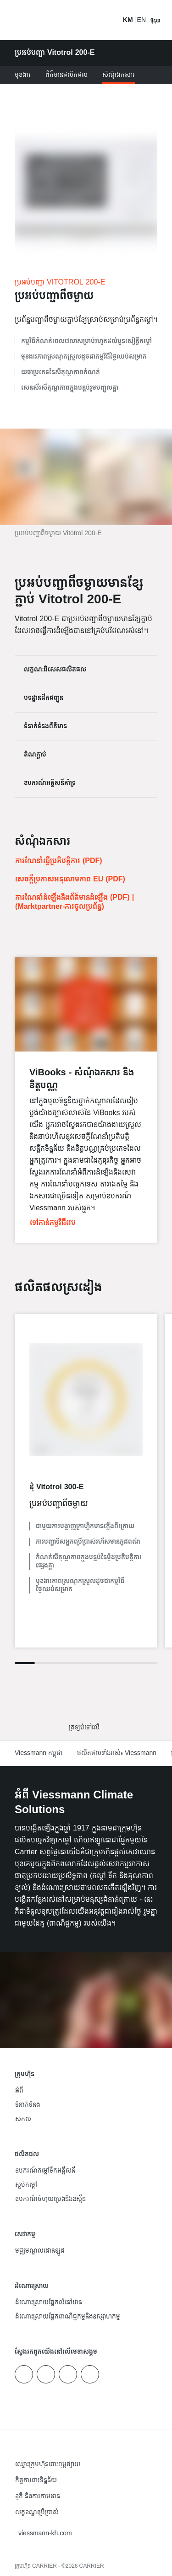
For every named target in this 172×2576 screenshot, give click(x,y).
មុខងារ (23, 75)
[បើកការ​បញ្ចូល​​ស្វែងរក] (111, 20)
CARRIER (91, 2566)
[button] (86, 1727)
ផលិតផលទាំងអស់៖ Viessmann (116, 1753)
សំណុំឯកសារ (118, 75)
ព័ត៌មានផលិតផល (66, 75)
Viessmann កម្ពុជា (38, 1753)
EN (141, 20)
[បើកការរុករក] (155, 20)
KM (128, 20)
